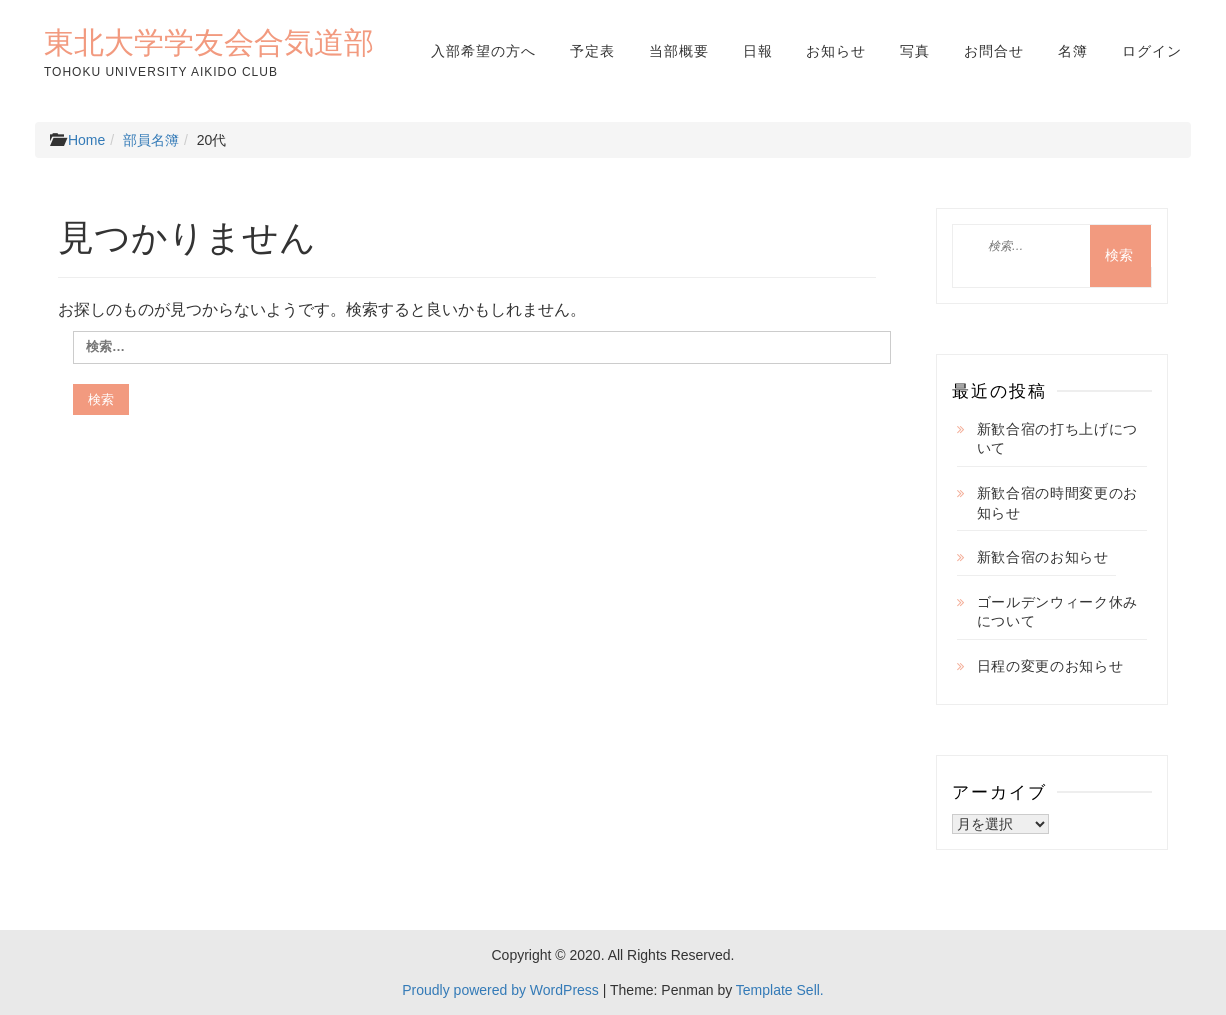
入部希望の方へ (483, 51)
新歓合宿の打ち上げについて (1058, 439)
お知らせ (836, 51)
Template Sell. (780, 990)
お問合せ (994, 51)
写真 (915, 51)
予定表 (592, 51)
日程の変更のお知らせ (1050, 666)
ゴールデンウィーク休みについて (1058, 612)
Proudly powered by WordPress (500, 990)
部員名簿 (151, 140)
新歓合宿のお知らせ (1043, 557)
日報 (758, 51)
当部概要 (679, 51)
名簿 (1073, 51)
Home (86, 140)
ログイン (1152, 51)
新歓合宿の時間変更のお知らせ (1058, 503)
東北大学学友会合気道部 (209, 42)
